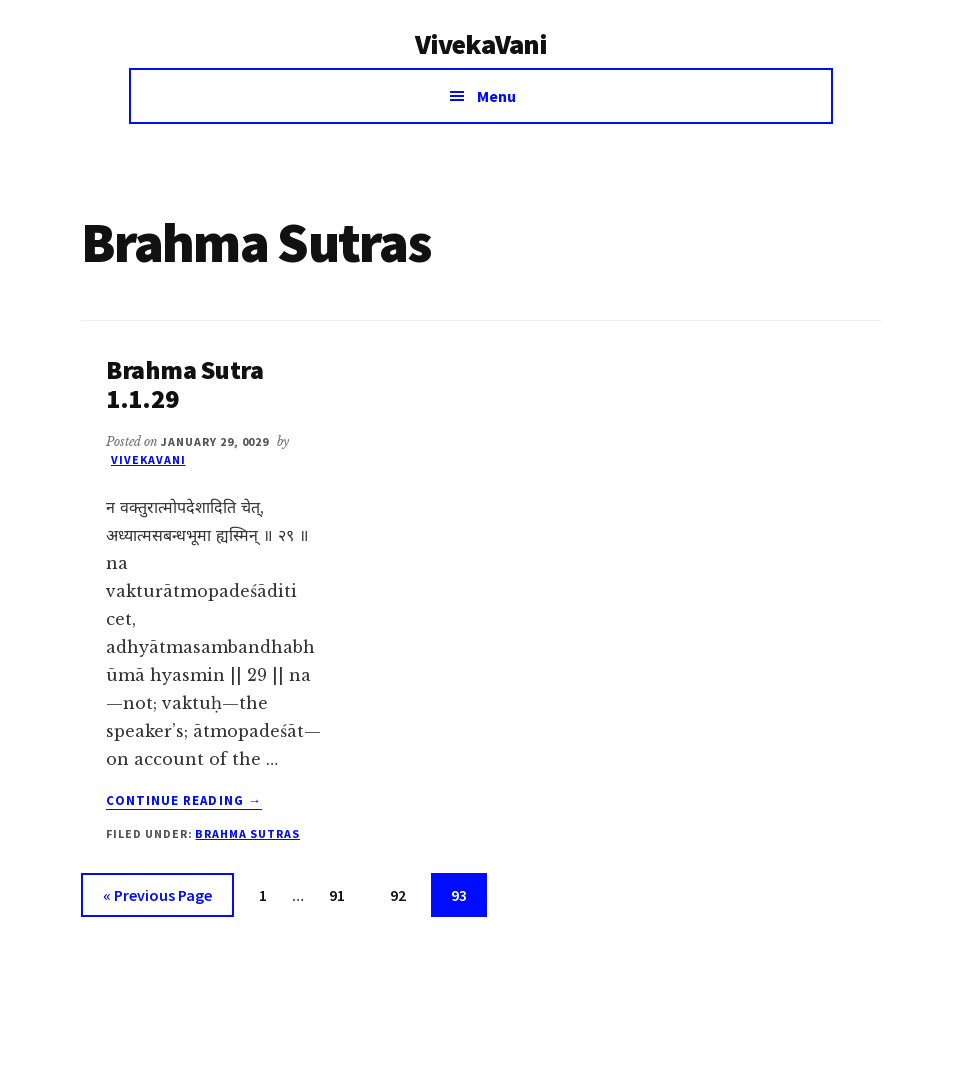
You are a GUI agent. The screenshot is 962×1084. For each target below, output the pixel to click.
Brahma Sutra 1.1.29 (185, 384)
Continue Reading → (184, 801)
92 (406, 892)
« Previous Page (157, 898)
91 (345, 892)
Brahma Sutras (247, 833)
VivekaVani (481, 44)
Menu (496, 96)
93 (467, 892)
